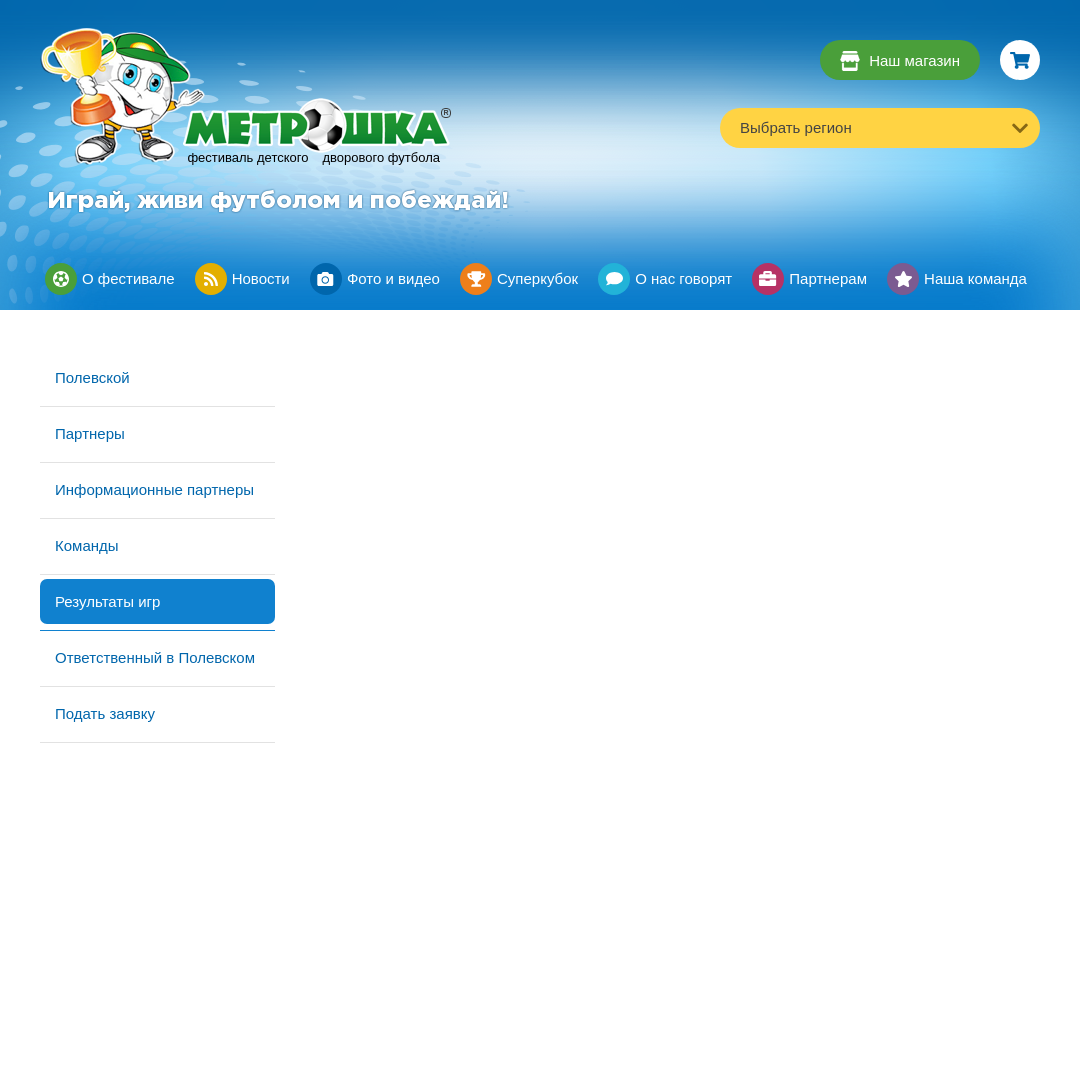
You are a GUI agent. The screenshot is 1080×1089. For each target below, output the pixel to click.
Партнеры (90, 433)
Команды (87, 545)
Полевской (92, 377)
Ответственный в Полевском (155, 657)
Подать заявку (105, 713)
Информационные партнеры (154, 489)
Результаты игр (107, 601)
